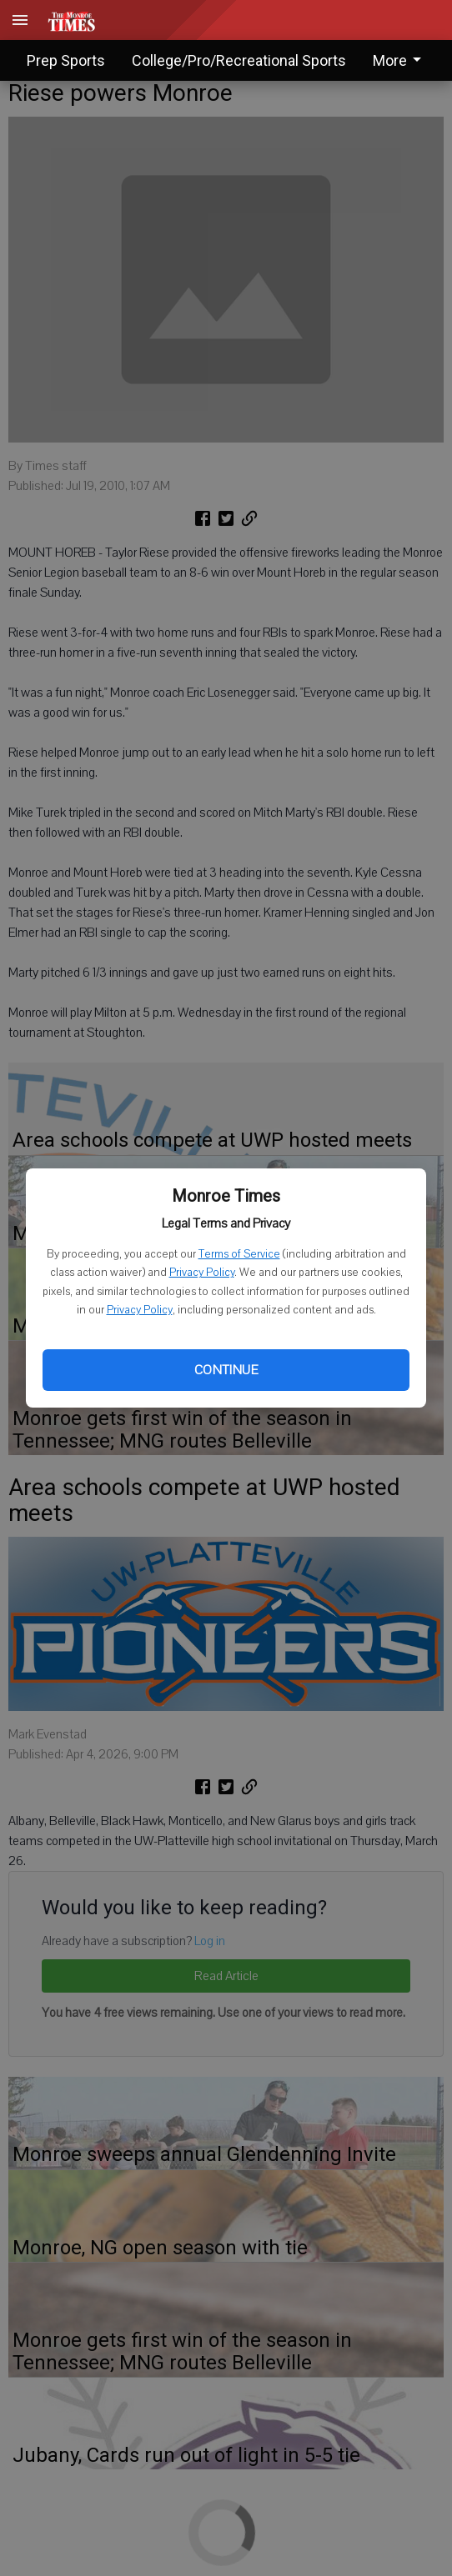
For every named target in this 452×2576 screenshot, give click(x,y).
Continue (226, 1370)
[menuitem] (401, 60)
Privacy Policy (201, 1272)
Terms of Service (239, 1254)
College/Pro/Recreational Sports (239, 60)
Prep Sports (66, 60)
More (400, 60)
